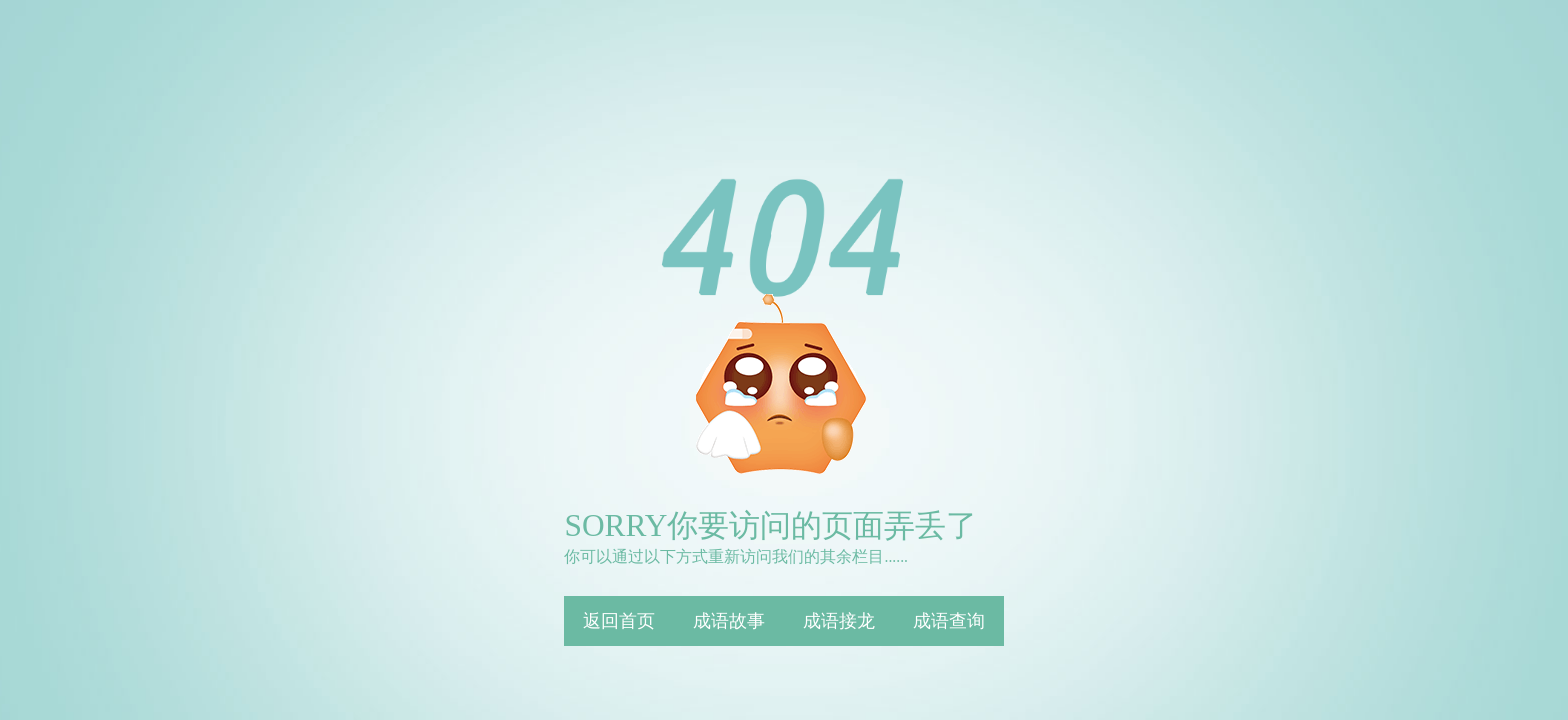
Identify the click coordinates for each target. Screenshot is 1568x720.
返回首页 (619, 621)
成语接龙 (839, 621)
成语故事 (729, 621)
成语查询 (949, 621)
